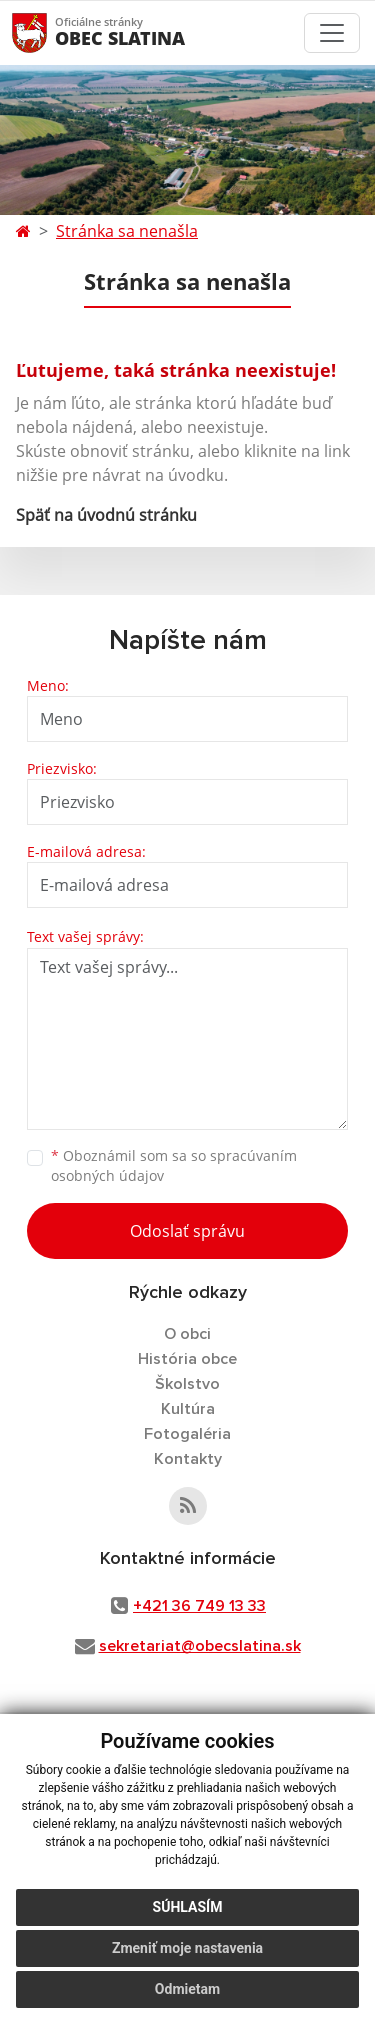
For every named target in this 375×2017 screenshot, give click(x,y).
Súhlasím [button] (188, 1907)
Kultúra (188, 1409)
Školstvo (187, 1384)
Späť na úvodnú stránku (106, 515)
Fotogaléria (187, 1434)
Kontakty (188, 1459)
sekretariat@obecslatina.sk (200, 1646)
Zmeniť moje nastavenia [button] (187, 1948)
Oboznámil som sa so (174, 1166)
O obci (187, 1334)
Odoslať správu (187, 1231)
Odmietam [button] (187, 1989)
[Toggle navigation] (332, 33)
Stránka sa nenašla (127, 231)
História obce (187, 1359)
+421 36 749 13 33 (199, 1606)
